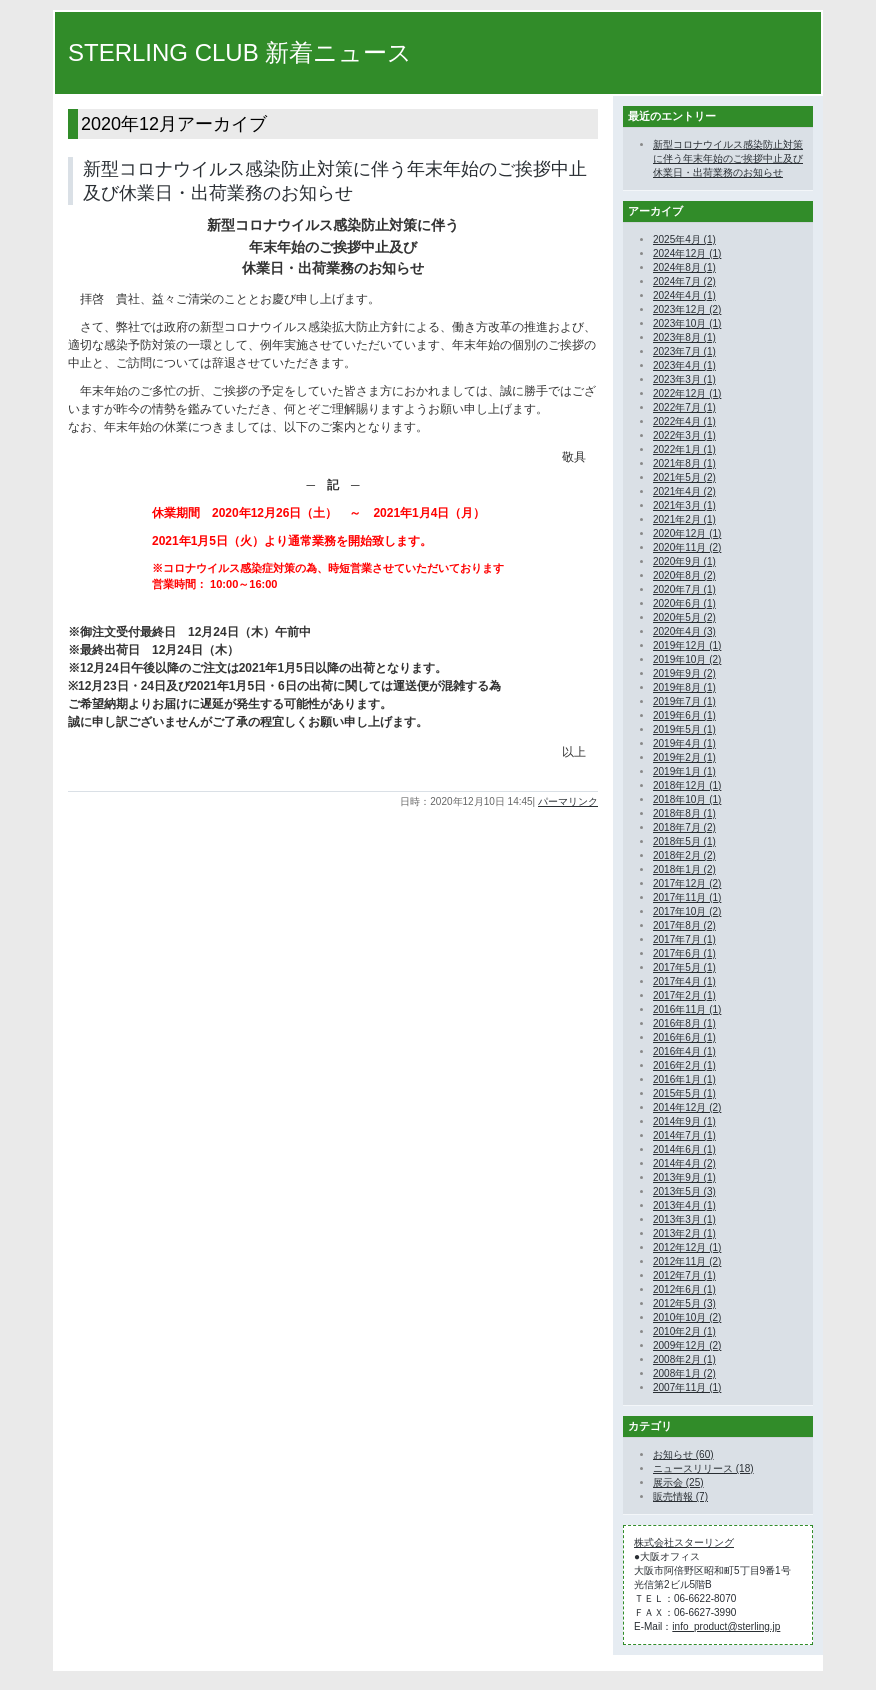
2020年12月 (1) (687, 533)
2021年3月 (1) (684, 505)
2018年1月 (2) (684, 869)
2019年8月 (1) (684, 687)
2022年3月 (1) (684, 435)
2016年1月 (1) (684, 1079)
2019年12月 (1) (687, 645)
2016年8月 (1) (684, 1023)
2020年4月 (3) (684, 631)
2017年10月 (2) (687, 911)
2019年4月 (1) (684, 743)
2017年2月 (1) (684, 995)
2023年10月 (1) (687, 323)
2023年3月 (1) (684, 379)
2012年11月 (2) (687, 1261)
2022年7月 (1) (684, 407)
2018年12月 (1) (687, 785)
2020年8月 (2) (684, 575)
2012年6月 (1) (684, 1289)
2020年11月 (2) (687, 547)
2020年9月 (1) (684, 561)
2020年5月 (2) (684, 617)
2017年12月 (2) (687, 883)
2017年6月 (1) (684, 953)
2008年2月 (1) (684, 1359)
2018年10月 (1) (687, 799)
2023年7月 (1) (684, 351)
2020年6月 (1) (684, 603)
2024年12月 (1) (687, 253)
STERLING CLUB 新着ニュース (240, 52)
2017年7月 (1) (684, 939)
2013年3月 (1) (684, 1219)
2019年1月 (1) (684, 771)
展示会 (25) (678, 1482)
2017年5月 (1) (684, 967)
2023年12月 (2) (687, 309)
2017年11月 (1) (687, 897)
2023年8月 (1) (684, 337)
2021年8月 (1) (684, 463)
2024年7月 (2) (684, 281)
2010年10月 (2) (687, 1317)
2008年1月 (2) (684, 1373)
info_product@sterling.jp (726, 1626)
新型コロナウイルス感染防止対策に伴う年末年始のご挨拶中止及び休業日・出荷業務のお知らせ (728, 158)
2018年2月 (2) (684, 855)
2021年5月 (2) (684, 477)
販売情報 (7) (680, 1496)
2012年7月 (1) (684, 1275)
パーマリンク (568, 801)
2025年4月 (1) (684, 239)
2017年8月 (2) (684, 925)
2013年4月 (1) (684, 1205)
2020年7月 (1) (684, 589)
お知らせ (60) (683, 1454)
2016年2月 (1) (684, 1065)
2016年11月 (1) (687, 1009)
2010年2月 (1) (684, 1331)
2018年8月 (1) (684, 813)
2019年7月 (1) (684, 701)
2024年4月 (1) (684, 295)
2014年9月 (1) (684, 1121)
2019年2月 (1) (684, 757)
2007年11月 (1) (687, 1387)
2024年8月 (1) (684, 267)
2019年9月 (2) (684, 673)
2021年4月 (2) (684, 491)
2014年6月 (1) (684, 1149)
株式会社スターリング (684, 1542)
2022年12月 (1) (687, 393)
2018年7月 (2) (684, 827)
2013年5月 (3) (684, 1191)
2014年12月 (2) (687, 1107)
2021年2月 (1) (684, 519)
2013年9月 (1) (684, 1177)
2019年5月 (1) (684, 729)
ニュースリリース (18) (703, 1468)
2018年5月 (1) (684, 841)
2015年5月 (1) (684, 1093)
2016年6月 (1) (684, 1037)
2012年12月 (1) (687, 1247)
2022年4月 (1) (684, 421)
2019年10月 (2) (687, 659)
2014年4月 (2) (684, 1163)
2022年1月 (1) (684, 449)
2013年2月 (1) (684, 1233)
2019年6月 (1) (684, 715)
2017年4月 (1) (684, 981)
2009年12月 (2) (687, 1345)
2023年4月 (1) (684, 365)
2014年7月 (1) (684, 1135)
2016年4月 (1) (684, 1051)
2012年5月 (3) (684, 1303)
